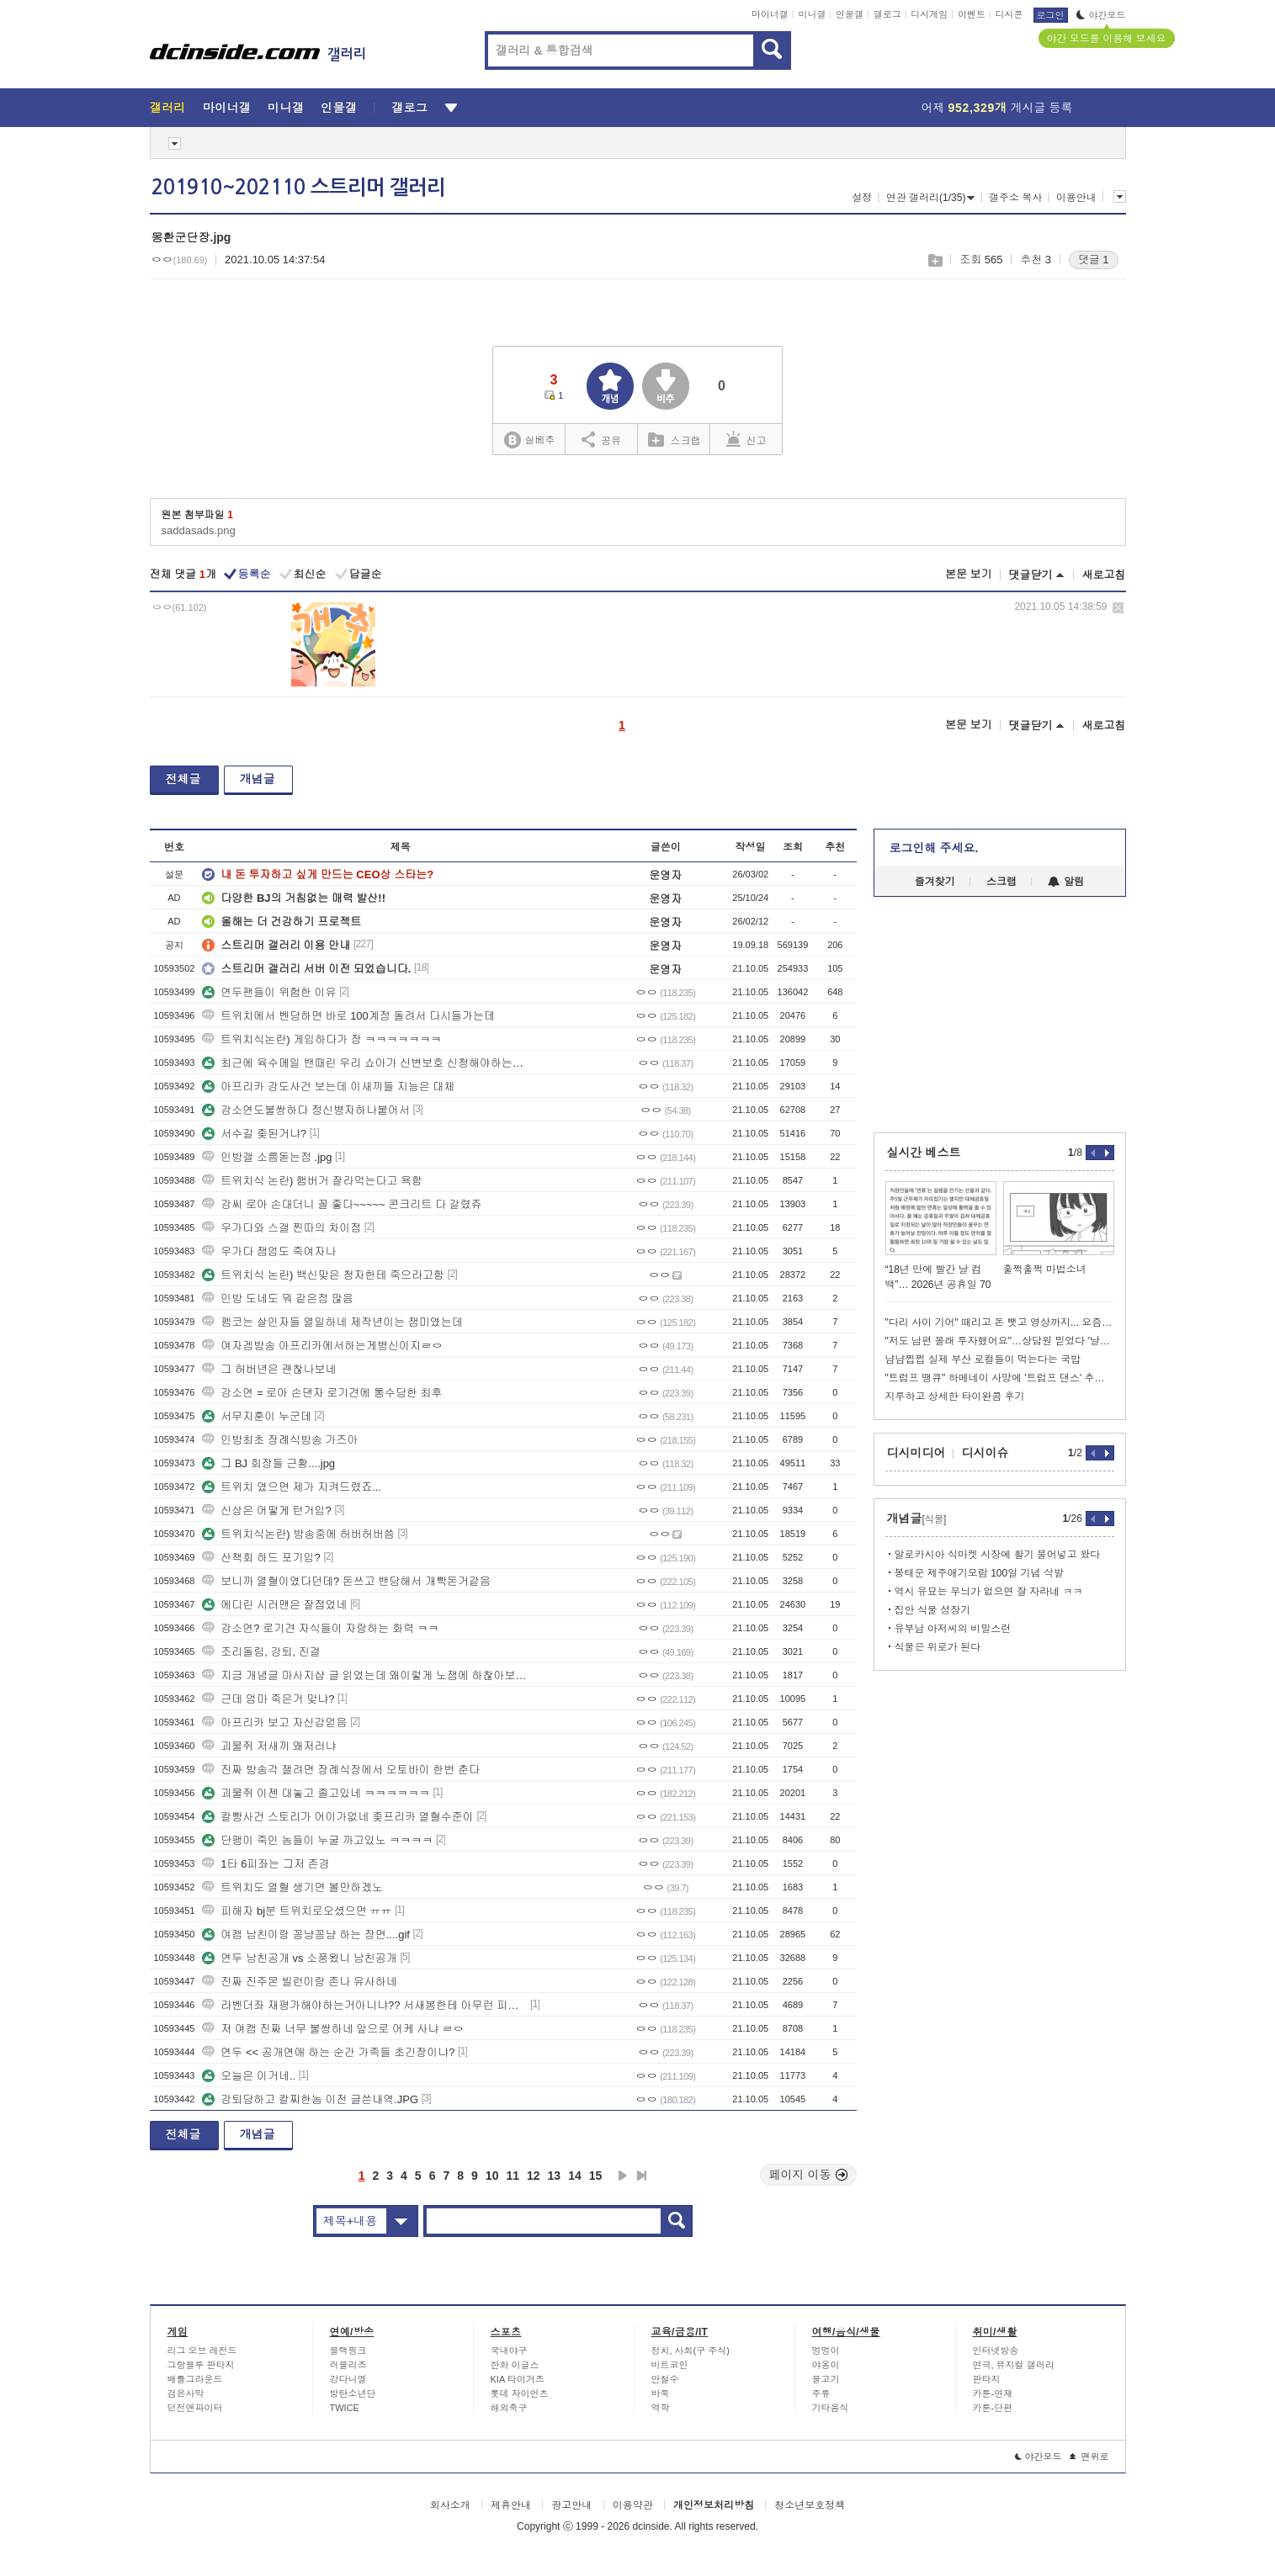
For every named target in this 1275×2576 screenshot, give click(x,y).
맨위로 (1089, 2456)
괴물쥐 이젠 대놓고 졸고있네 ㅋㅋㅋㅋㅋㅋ (315, 1793)
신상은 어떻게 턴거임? (266, 1510)
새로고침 (1104, 575)
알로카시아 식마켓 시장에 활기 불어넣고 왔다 (998, 1555)
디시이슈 (985, 1453)
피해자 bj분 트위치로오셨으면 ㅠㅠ (296, 1911)
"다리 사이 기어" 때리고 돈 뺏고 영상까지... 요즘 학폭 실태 (999, 1322)
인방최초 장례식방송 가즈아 (280, 1440)
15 (596, 2175)
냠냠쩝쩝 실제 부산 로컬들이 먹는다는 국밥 (983, 1359)
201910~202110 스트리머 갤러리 (298, 188)
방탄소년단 (353, 2393)
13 (554, 2175)
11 (512, 2175)
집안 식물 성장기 (933, 1610)
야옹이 (826, 2365)
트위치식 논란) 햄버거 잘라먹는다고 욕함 (312, 1180)
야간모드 (1101, 15)
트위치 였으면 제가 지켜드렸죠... (291, 1487)
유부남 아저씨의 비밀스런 (953, 1629)
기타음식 (830, 2408)
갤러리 (168, 107)
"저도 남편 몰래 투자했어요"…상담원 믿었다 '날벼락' (999, 1341)
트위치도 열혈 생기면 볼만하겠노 (292, 1887)
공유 (601, 439)
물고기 (826, 2379)
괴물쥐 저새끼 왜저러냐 (269, 1746)
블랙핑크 (348, 2350)
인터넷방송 (996, 2350)
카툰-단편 (993, 2408)
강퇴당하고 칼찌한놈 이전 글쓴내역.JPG (310, 2099)
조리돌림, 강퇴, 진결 (261, 1652)
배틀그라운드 (195, 2379)
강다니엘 (348, 2379)
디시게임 (929, 14)
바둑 (660, 2393)
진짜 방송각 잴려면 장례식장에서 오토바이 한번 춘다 (341, 1769)
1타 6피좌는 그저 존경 (265, 1864)
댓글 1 (1093, 259)
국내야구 (509, 2350)
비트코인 (669, 2365)
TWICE (344, 2408)
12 (533, 2175)
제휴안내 (511, 2505)
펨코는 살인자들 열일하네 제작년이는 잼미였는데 (332, 1322)
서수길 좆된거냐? (254, 1133)
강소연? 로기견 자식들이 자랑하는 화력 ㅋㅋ (320, 1628)
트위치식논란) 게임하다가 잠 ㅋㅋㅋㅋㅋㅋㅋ (321, 1039)
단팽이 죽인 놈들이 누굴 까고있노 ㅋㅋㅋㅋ (317, 1840)
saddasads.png (199, 530)
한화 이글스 (515, 2365)
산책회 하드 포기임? (261, 1557)
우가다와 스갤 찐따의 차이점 (281, 1228)
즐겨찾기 (935, 882)
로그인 (1051, 15)
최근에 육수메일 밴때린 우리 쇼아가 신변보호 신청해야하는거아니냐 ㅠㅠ (364, 1063)
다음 (623, 2175)
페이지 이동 (808, 2174)
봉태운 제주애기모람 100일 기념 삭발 (979, 1573)
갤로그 (887, 14)
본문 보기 (968, 574)
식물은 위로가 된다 (938, 1647)
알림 (1066, 882)
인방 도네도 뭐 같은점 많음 (277, 1298)
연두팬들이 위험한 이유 (269, 992)
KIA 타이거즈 (518, 2379)
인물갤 (849, 14)
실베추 (529, 440)
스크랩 (935, 260)
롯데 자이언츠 (520, 2393)
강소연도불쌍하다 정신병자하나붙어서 (306, 1110)
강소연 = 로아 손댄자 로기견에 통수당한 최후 (322, 1392)
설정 (862, 198)
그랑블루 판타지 (201, 2365)
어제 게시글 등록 (997, 107)
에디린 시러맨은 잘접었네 (274, 1604)
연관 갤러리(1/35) (930, 198)
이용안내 (1076, 198)
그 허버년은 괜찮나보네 (269, 1369)
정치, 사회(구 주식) (690, 2350)
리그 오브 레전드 (202, 2350)
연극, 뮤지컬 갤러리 (1014, 2365)
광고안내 (571, 2505)
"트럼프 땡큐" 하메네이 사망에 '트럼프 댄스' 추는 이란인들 (999, 1378)
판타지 (987, 2379)
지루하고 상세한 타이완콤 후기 (955, 1396)
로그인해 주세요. (934, 848)
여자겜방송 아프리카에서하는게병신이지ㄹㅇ (322, 1345)
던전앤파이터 (195, 2408)
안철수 (665, 2379)
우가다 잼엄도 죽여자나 (269, 1251)
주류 (821, 2393)
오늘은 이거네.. (248, 2076)
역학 (660, 2408)
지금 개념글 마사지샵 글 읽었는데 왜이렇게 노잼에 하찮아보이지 (364, 1675)
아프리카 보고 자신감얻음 (274, 1722)
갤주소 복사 (1015, 198)
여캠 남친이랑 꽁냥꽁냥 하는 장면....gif (306, 1934)
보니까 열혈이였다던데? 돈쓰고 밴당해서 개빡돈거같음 (346, 1581)
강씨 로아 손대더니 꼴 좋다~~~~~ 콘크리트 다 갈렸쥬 (341, 1204)
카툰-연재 (993, 2393)
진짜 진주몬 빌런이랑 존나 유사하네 (299, 1981)
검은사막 (186, 2393)
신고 (746, 439)
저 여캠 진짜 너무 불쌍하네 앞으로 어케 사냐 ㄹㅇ (333, 2028)
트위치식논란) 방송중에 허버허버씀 (298, 1534)
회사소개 (450, 2505)
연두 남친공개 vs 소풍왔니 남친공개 (299, 1958)
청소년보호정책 (809, 2505)
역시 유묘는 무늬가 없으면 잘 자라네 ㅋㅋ (989, 1592)
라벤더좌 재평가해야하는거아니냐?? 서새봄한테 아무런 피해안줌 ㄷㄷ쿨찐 (364, 2005)
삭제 (1118, 607)
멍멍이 (826, 2350)
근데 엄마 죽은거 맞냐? (268, 1699)
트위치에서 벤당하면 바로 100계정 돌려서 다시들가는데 (348, 1016)
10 (492, 2175)
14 (575, 2175)
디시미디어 (916, 1453)
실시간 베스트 (924, 1152)
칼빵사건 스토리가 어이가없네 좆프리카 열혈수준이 (337, 1816)
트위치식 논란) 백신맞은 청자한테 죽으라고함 (323, 1275)
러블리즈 (348, 2365)
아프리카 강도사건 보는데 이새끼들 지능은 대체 (328, 1086)
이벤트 (971, 14)
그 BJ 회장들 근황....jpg (268, 1463)
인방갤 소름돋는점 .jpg (267, 1157)
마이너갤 (770, 14)
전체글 (183, 779)
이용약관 (633, 2505)
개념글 (257, 779)
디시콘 (1009, 14)
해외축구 (509, 2408)
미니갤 (812, 14)
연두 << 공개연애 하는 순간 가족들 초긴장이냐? (328, 2052)
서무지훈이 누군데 (256, 1416)
